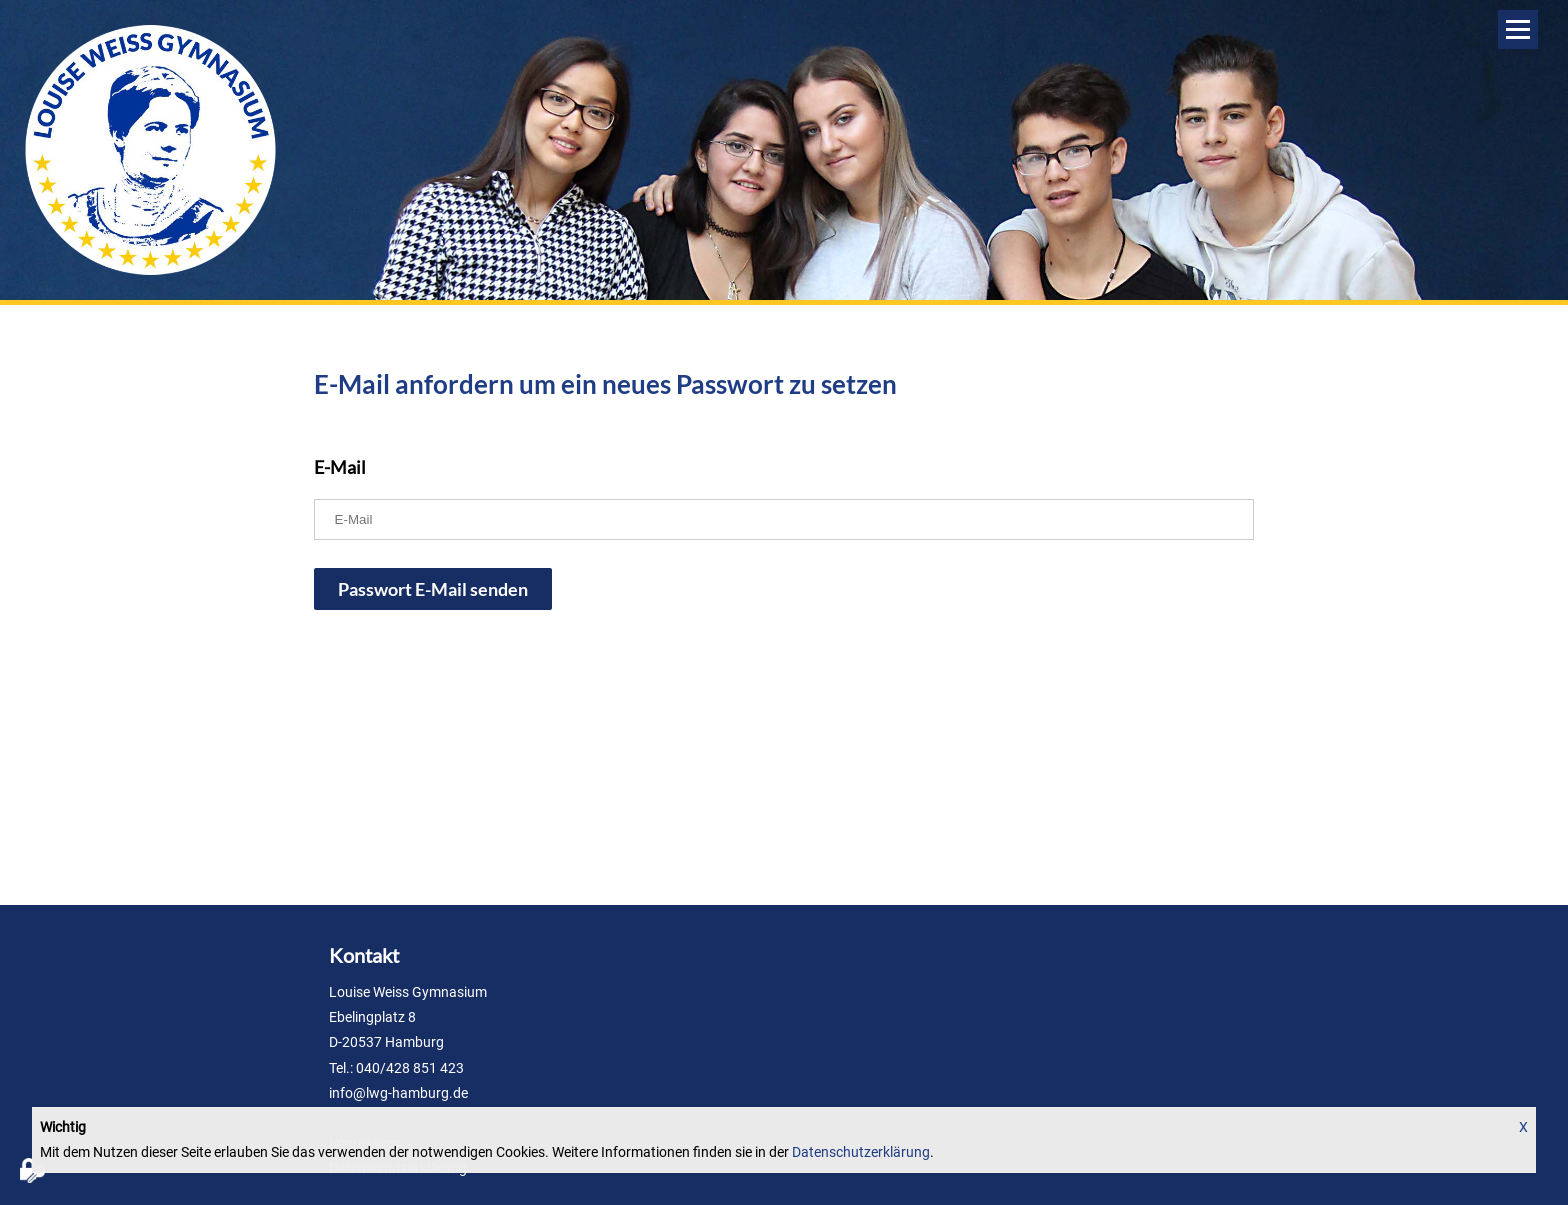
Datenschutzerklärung (861, 1152)
